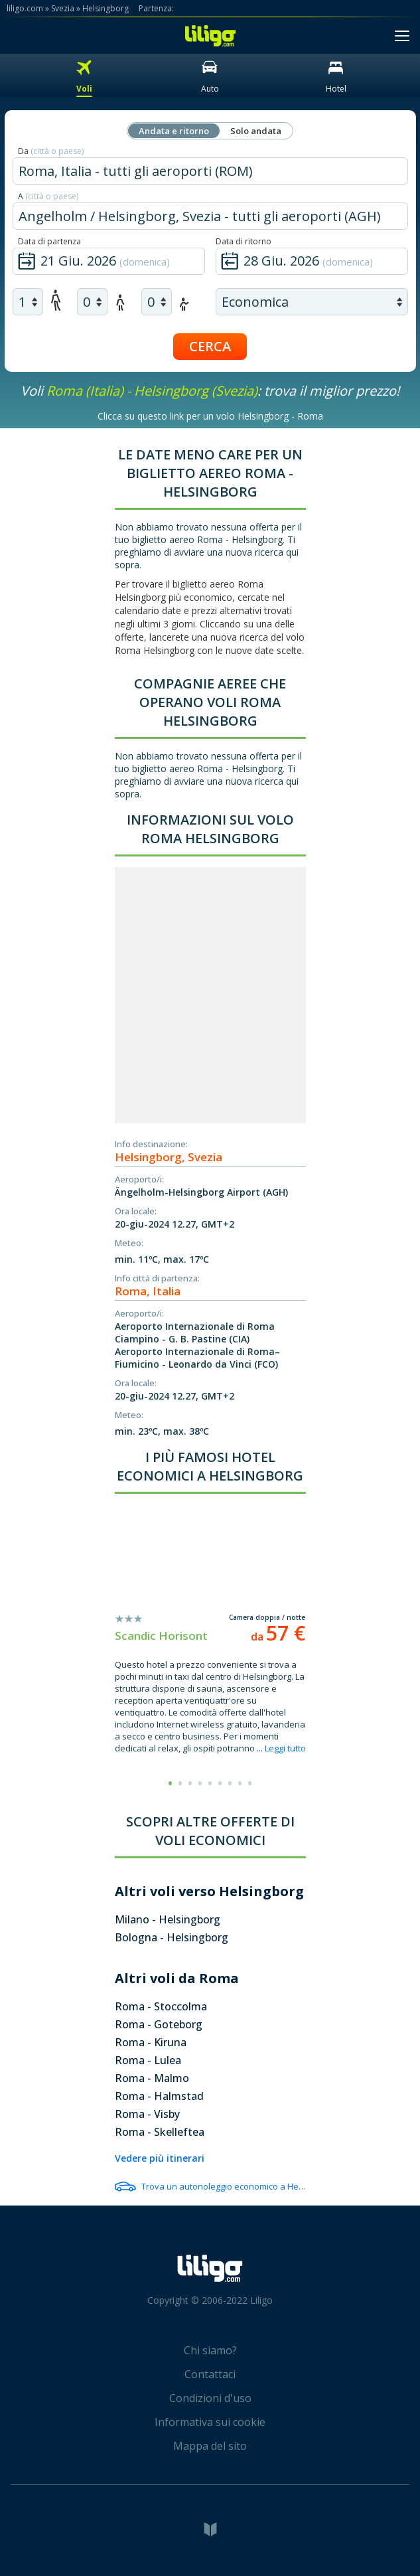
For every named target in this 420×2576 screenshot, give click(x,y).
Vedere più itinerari (159, 2158)
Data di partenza (49, 241)
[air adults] (28, 301)
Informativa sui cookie (210, 2422)
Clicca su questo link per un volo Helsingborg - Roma (210, 416)
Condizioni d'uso (210, 2398)
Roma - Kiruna (150, 2042)
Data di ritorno (243, 241)
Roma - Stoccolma (161, 2006)
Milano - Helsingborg (167, 1919)
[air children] (92, 301)
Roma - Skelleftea (159, 2132)
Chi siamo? (210, 2350)
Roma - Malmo (152, 2078)
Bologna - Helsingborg (171, 1937)
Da (51, 151)
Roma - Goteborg (158, 2024)
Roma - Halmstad (159, 2096)
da (278, 1636)
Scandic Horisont (161, 1635)
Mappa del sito (210, 2446)
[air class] (312, 301)
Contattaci (210, 2374)
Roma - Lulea (148, 2060)
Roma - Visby (147, 2114)
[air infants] (156, 301)
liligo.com (25, 8)
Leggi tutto (285, 1748)
